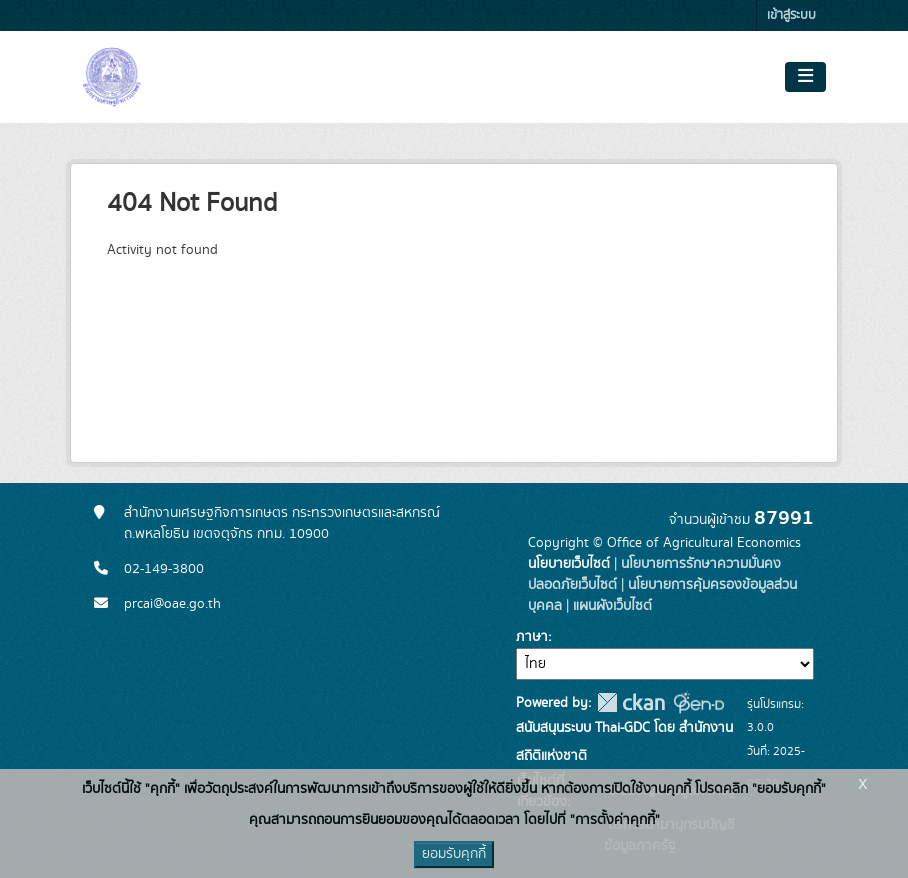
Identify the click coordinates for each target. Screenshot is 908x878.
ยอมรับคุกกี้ (454, 854)
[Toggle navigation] (805, 77)
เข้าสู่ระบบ (791, 15)
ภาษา (532, 637)
